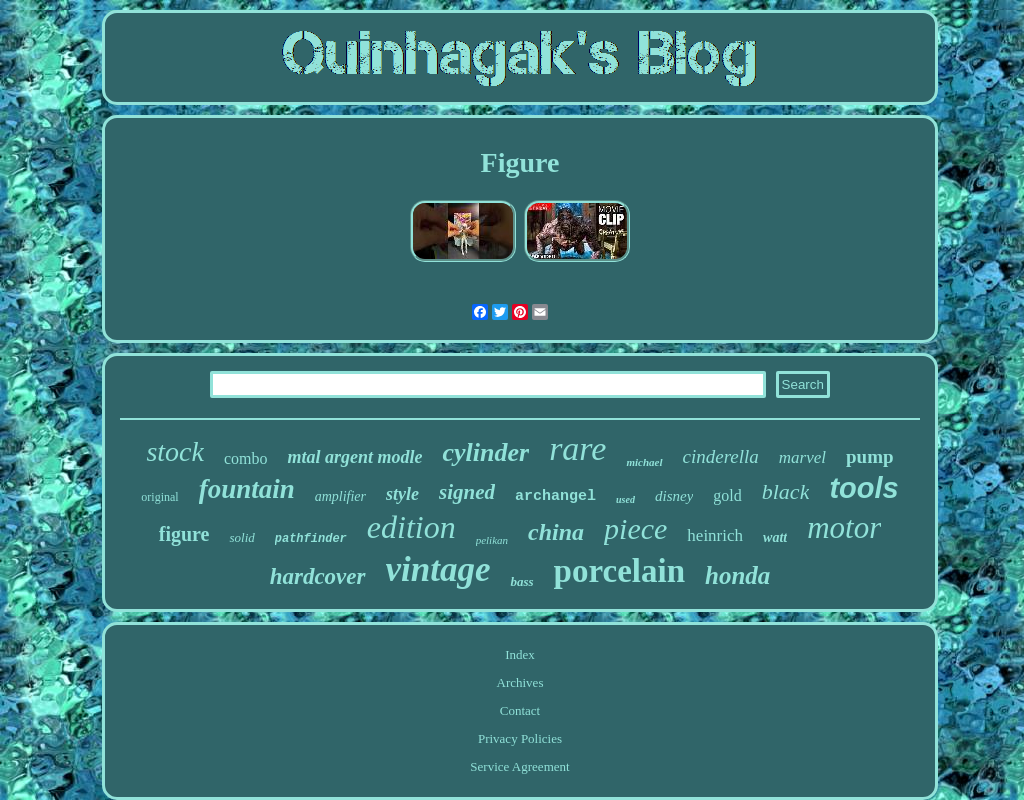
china (556, 532)
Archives (520, 682)
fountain (247, 489)
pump (870, 456)
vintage (438, 569)
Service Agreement (519, 766)
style (402, 494)
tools (863, 488)
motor (844, 527)
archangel (555, 496)
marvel (802, 457)
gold (727, 495)
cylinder (485, 452)
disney (674, 496)
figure (184, 534)
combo (246, 458)
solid (241, 537)
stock (175, 451)
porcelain (619, 571)
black (786, 491)
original (159, 497)
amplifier (340, 496)
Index (520, 654)
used (625, 499)
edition (411, 527)
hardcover (318, 576)
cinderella (721, 456)
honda (737, 575)
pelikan (492, 540)
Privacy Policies (520, 738)
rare (577, 448)
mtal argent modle (354, 457)
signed (467, 492)
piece (635, 528)
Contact (520, 710)
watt (775, 537)
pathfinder (311, 539)
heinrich (715, 535)
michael (644, 462)
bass (521, 581)
